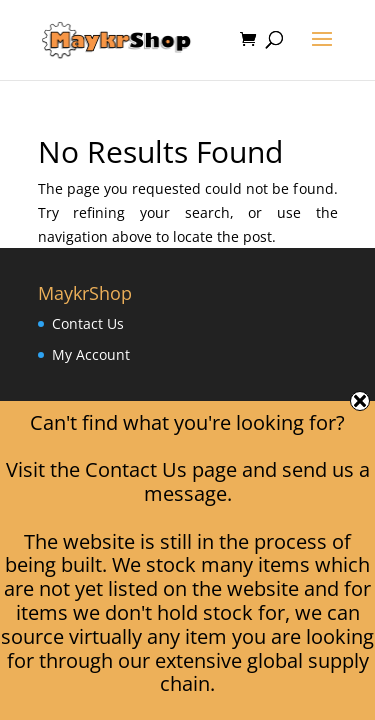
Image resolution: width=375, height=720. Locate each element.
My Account (91, 354)
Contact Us (88, 323)
